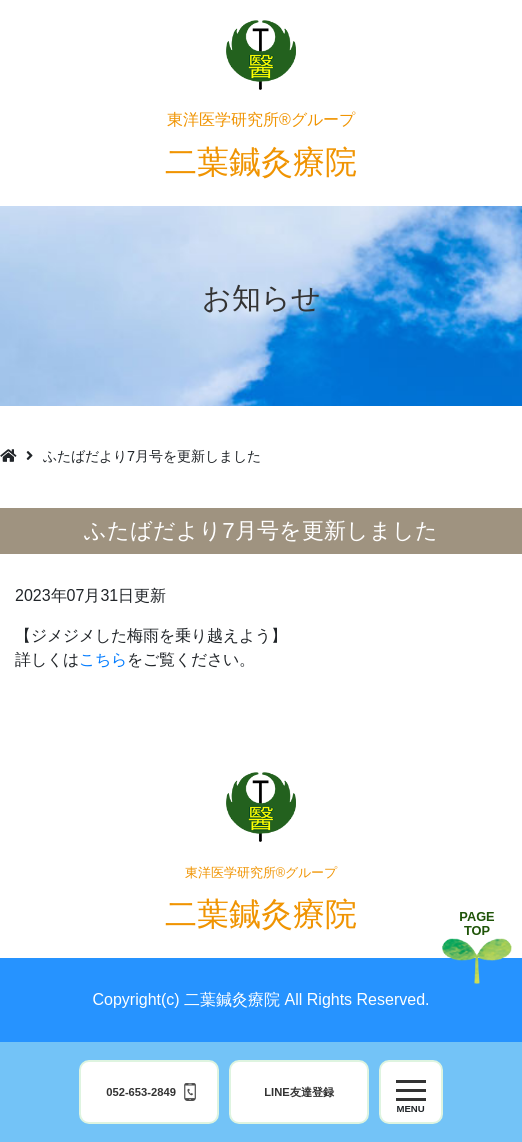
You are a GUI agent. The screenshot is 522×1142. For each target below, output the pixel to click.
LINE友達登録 (298, 1092)
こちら (103, 659)
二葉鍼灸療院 (261, 145)
